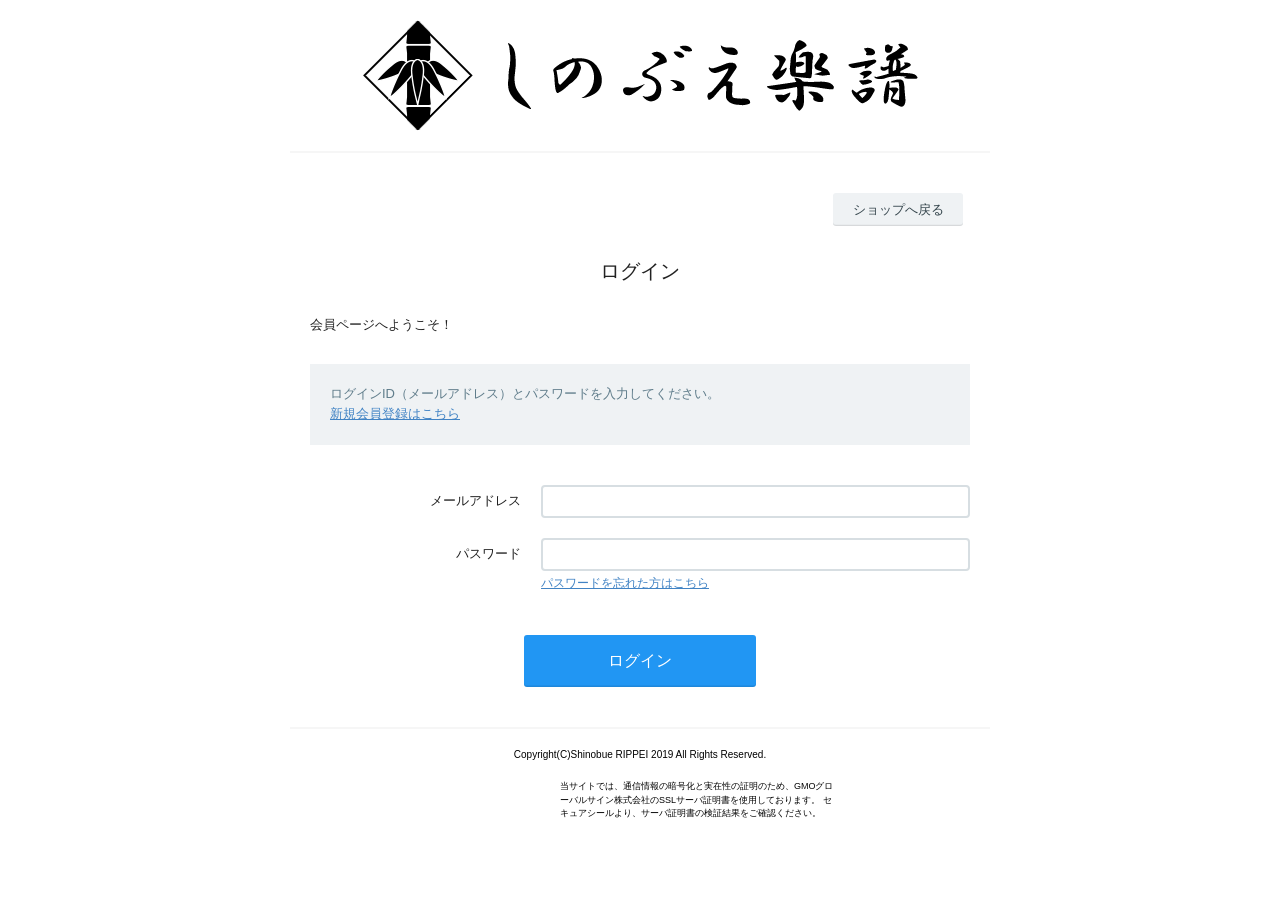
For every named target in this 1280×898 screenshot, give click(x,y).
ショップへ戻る (898, 209)
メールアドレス (475, 500)
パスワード (488, 553)
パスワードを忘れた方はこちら (625, 583)
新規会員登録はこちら (395, 413)
